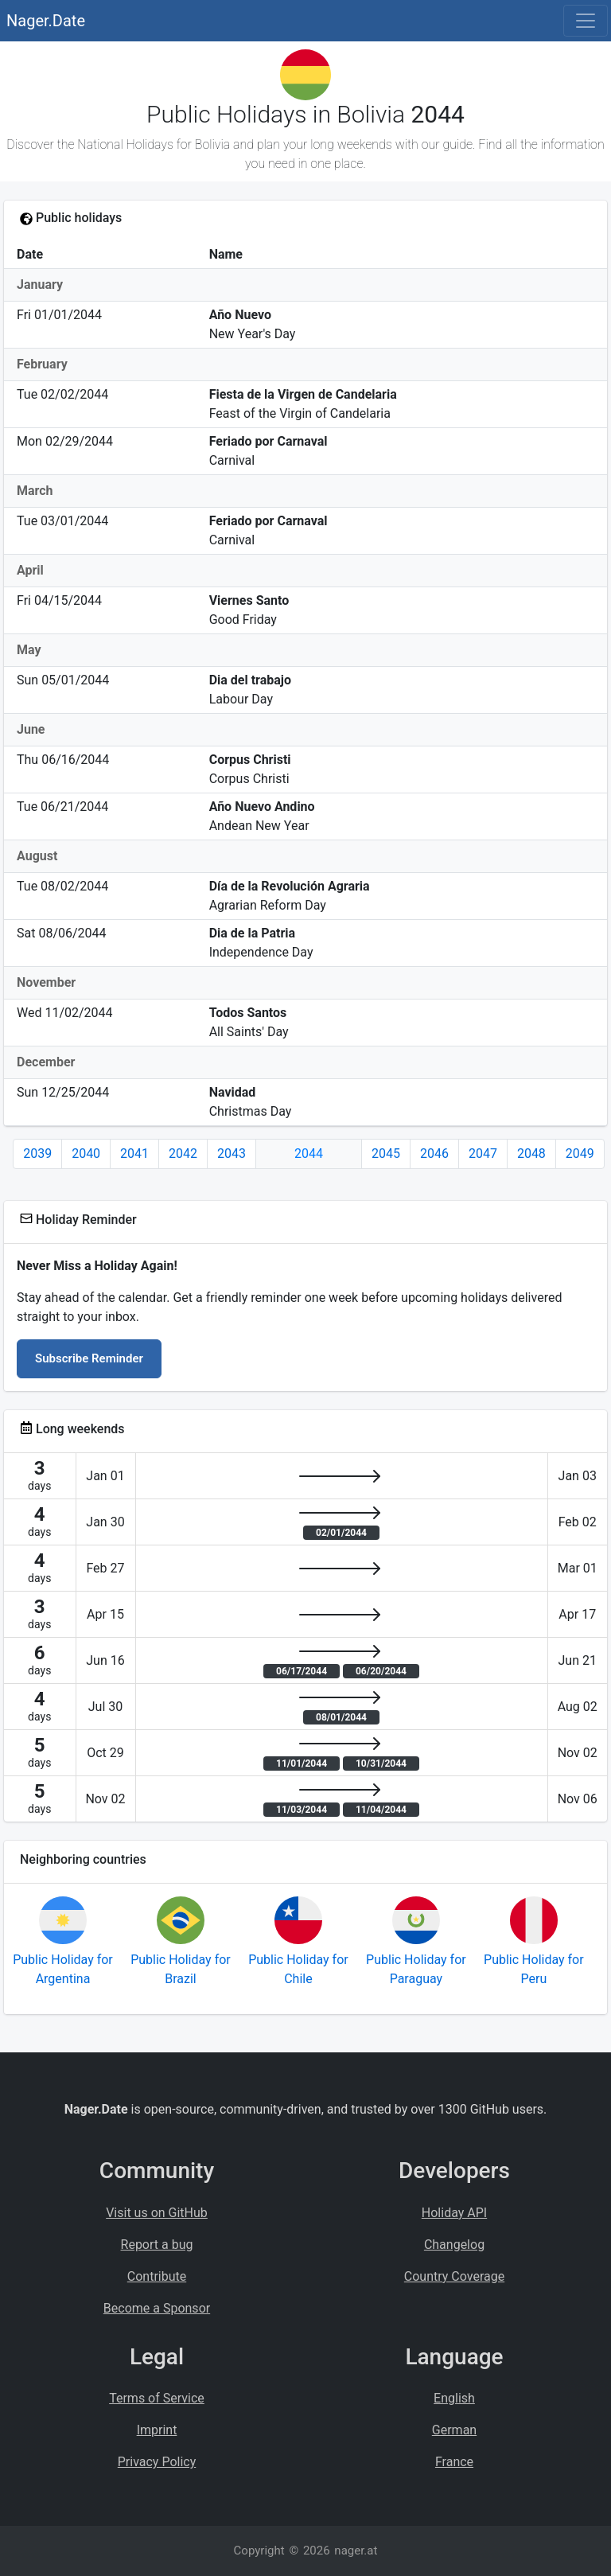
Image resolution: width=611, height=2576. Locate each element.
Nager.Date (45, 20)
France (454, 2461)
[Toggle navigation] (585, 21)
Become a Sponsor (156, 2308)
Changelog (454, 2244)
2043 (231, 1153)
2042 (183, 1153)
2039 (37, 1153)
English (454, 2398)
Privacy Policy (157, 2461)
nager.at (355, 2550)
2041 (134, 1153)
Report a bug (157, 2244)
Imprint (157, 2430)
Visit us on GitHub (157, 2212)
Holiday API (454, 2212)
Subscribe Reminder (89, 1358)
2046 (434, 1153)
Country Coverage (454, 2276)
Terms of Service (156, 2398)
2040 (86, 1153)
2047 (483, 1153)
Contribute (156, 2276)
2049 (580, 1153)
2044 (308, 1153)
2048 (531, 1153)
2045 (386, 1153)
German (454, 2430)
